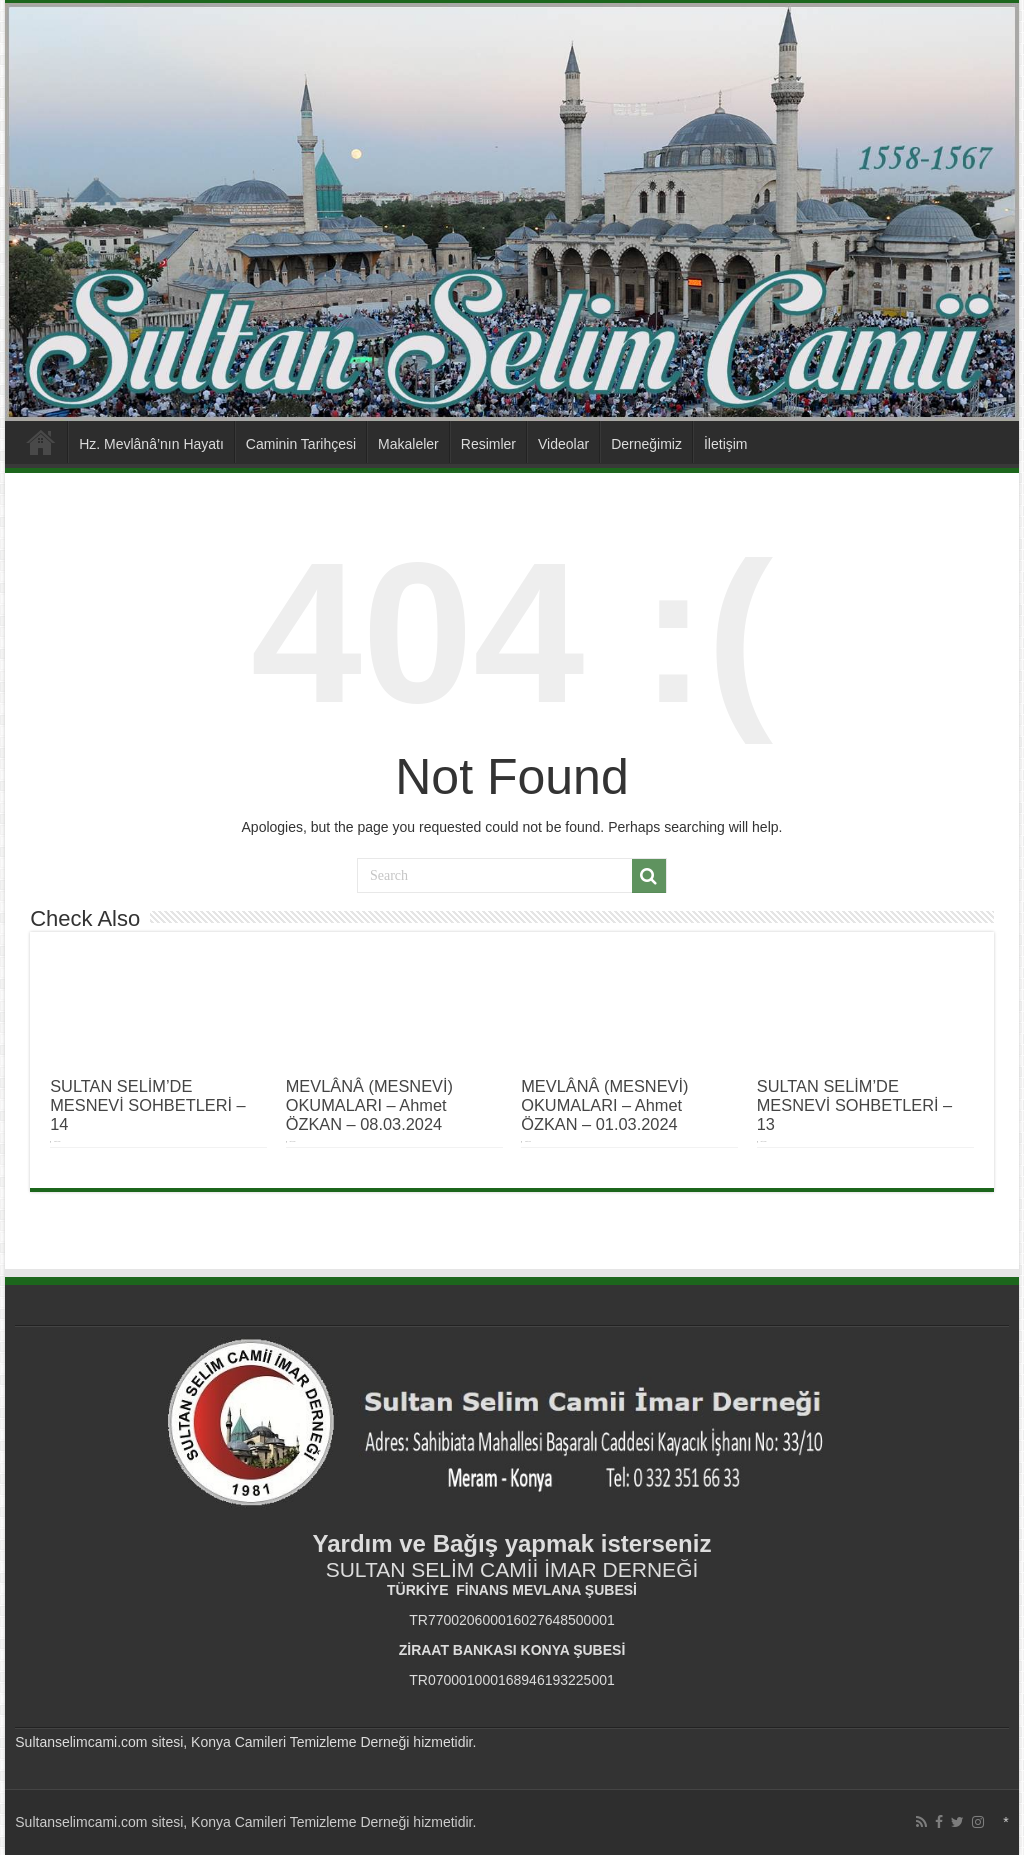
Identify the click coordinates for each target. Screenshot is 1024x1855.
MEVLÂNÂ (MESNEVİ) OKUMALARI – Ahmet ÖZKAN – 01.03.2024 (604, 1105)
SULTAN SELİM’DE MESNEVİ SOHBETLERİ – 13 (854, 1105)
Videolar (563, 444)
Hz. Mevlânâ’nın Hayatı (151, 444)
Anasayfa (41, 442)
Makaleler (408, 444)
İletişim (726, 444)
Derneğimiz (646, 444)
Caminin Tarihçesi (301, 444)
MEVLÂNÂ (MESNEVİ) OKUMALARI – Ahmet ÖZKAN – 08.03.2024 (369, 1105)
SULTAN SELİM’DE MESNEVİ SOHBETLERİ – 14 (147, 1105)
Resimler (488, 444)
